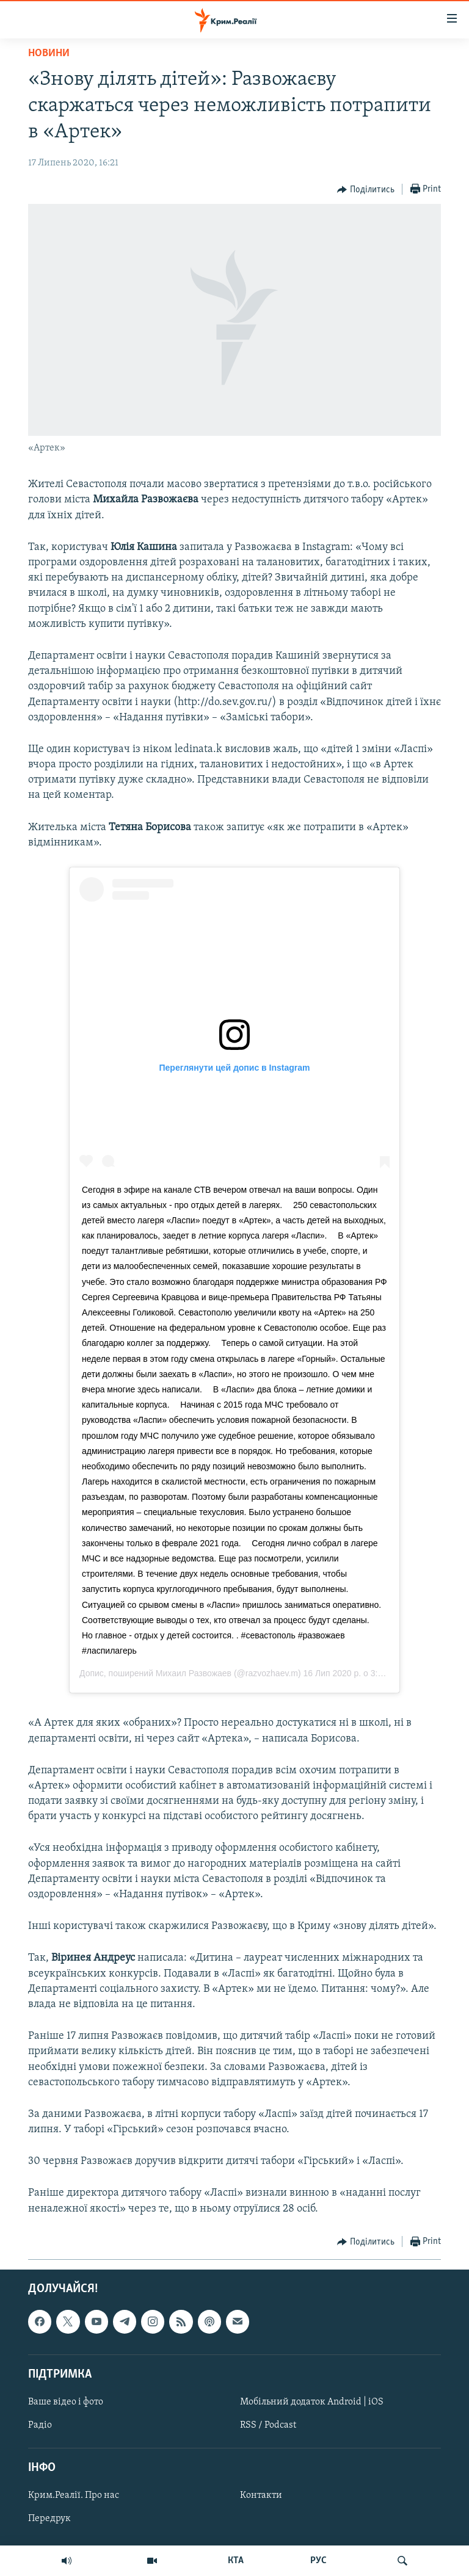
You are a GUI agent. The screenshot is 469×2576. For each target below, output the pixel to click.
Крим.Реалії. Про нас (73, 2495)
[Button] (365, 190)
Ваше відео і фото (65, 2402)
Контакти (261, 2495)
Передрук (49, 2519)
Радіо (40, 2425)
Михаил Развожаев (193, 1673)
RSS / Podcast (268, 2425)
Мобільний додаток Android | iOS (312, 2402)
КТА (236, 2561)
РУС (318, 2561)
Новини (49, 53)
